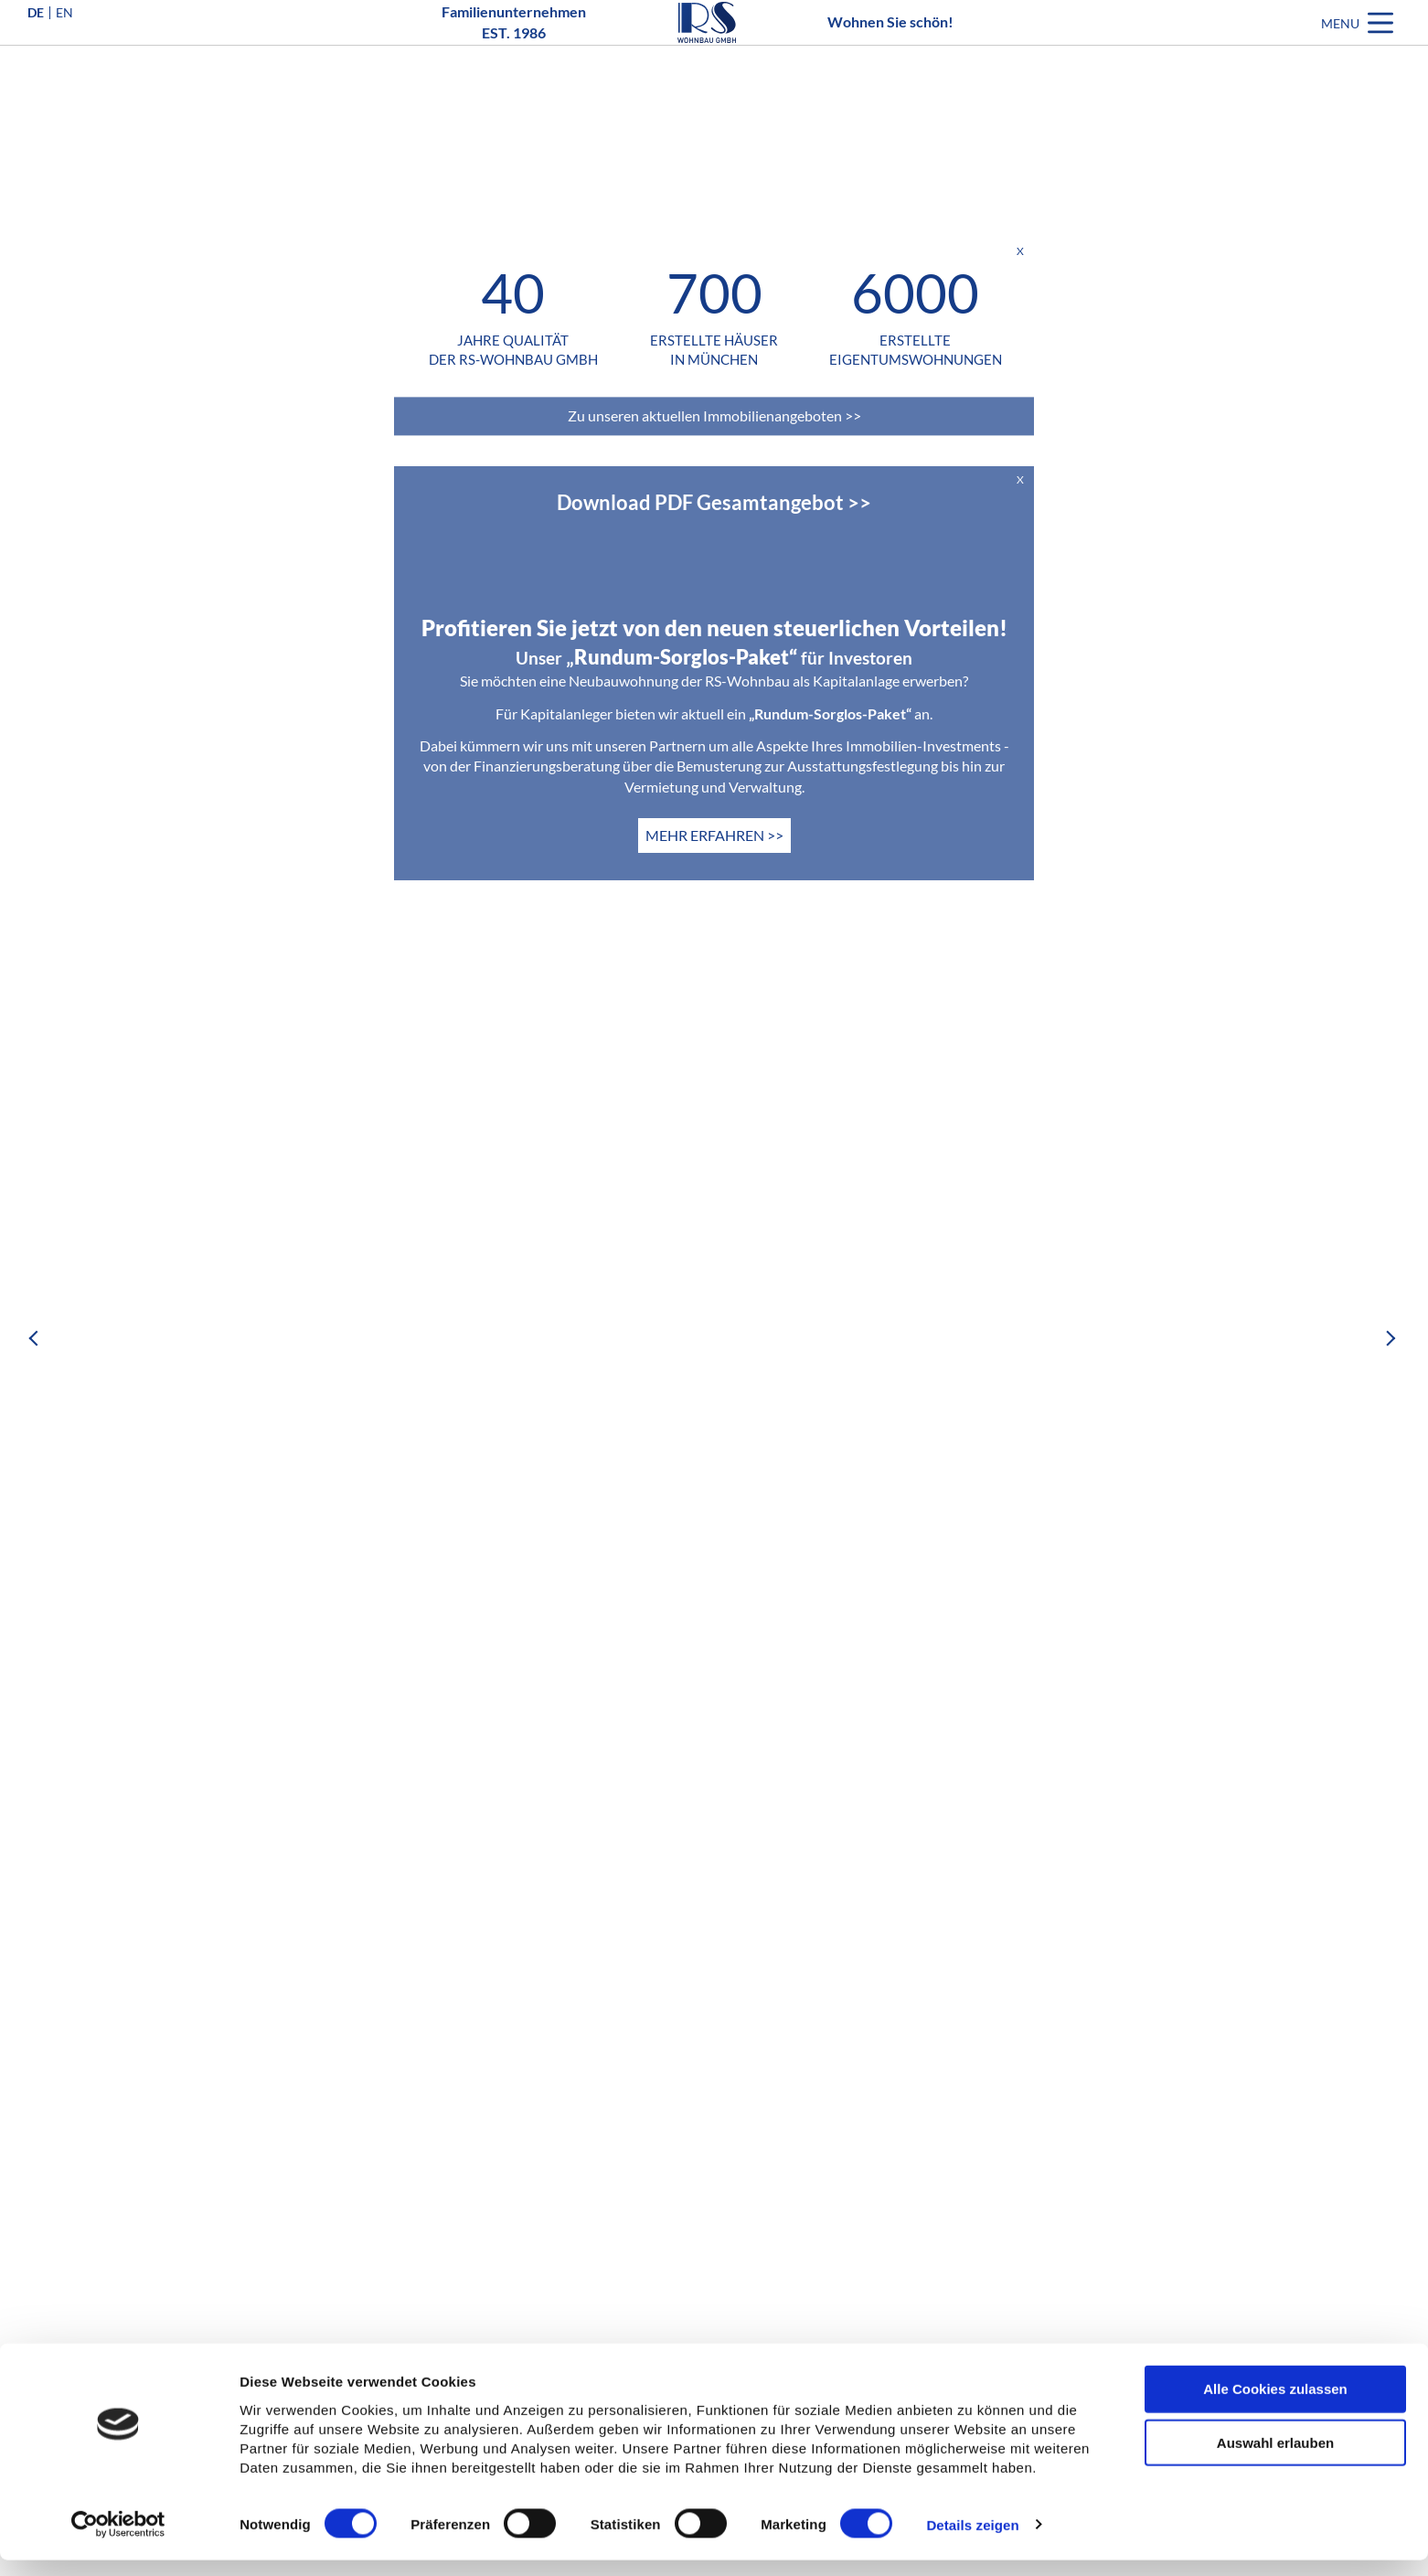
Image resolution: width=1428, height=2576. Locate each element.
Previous (36, 1338)
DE (35, 40)
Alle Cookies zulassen (1275, 2404)
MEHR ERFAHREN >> (714, 835)
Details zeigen (972, 2541)
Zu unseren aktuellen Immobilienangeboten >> (714, 415)
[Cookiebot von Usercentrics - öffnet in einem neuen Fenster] (118, 2540)
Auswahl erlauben (1275, 2458)
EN (64, 40)
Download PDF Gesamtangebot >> (714, 502)
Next (1391, 1338)
